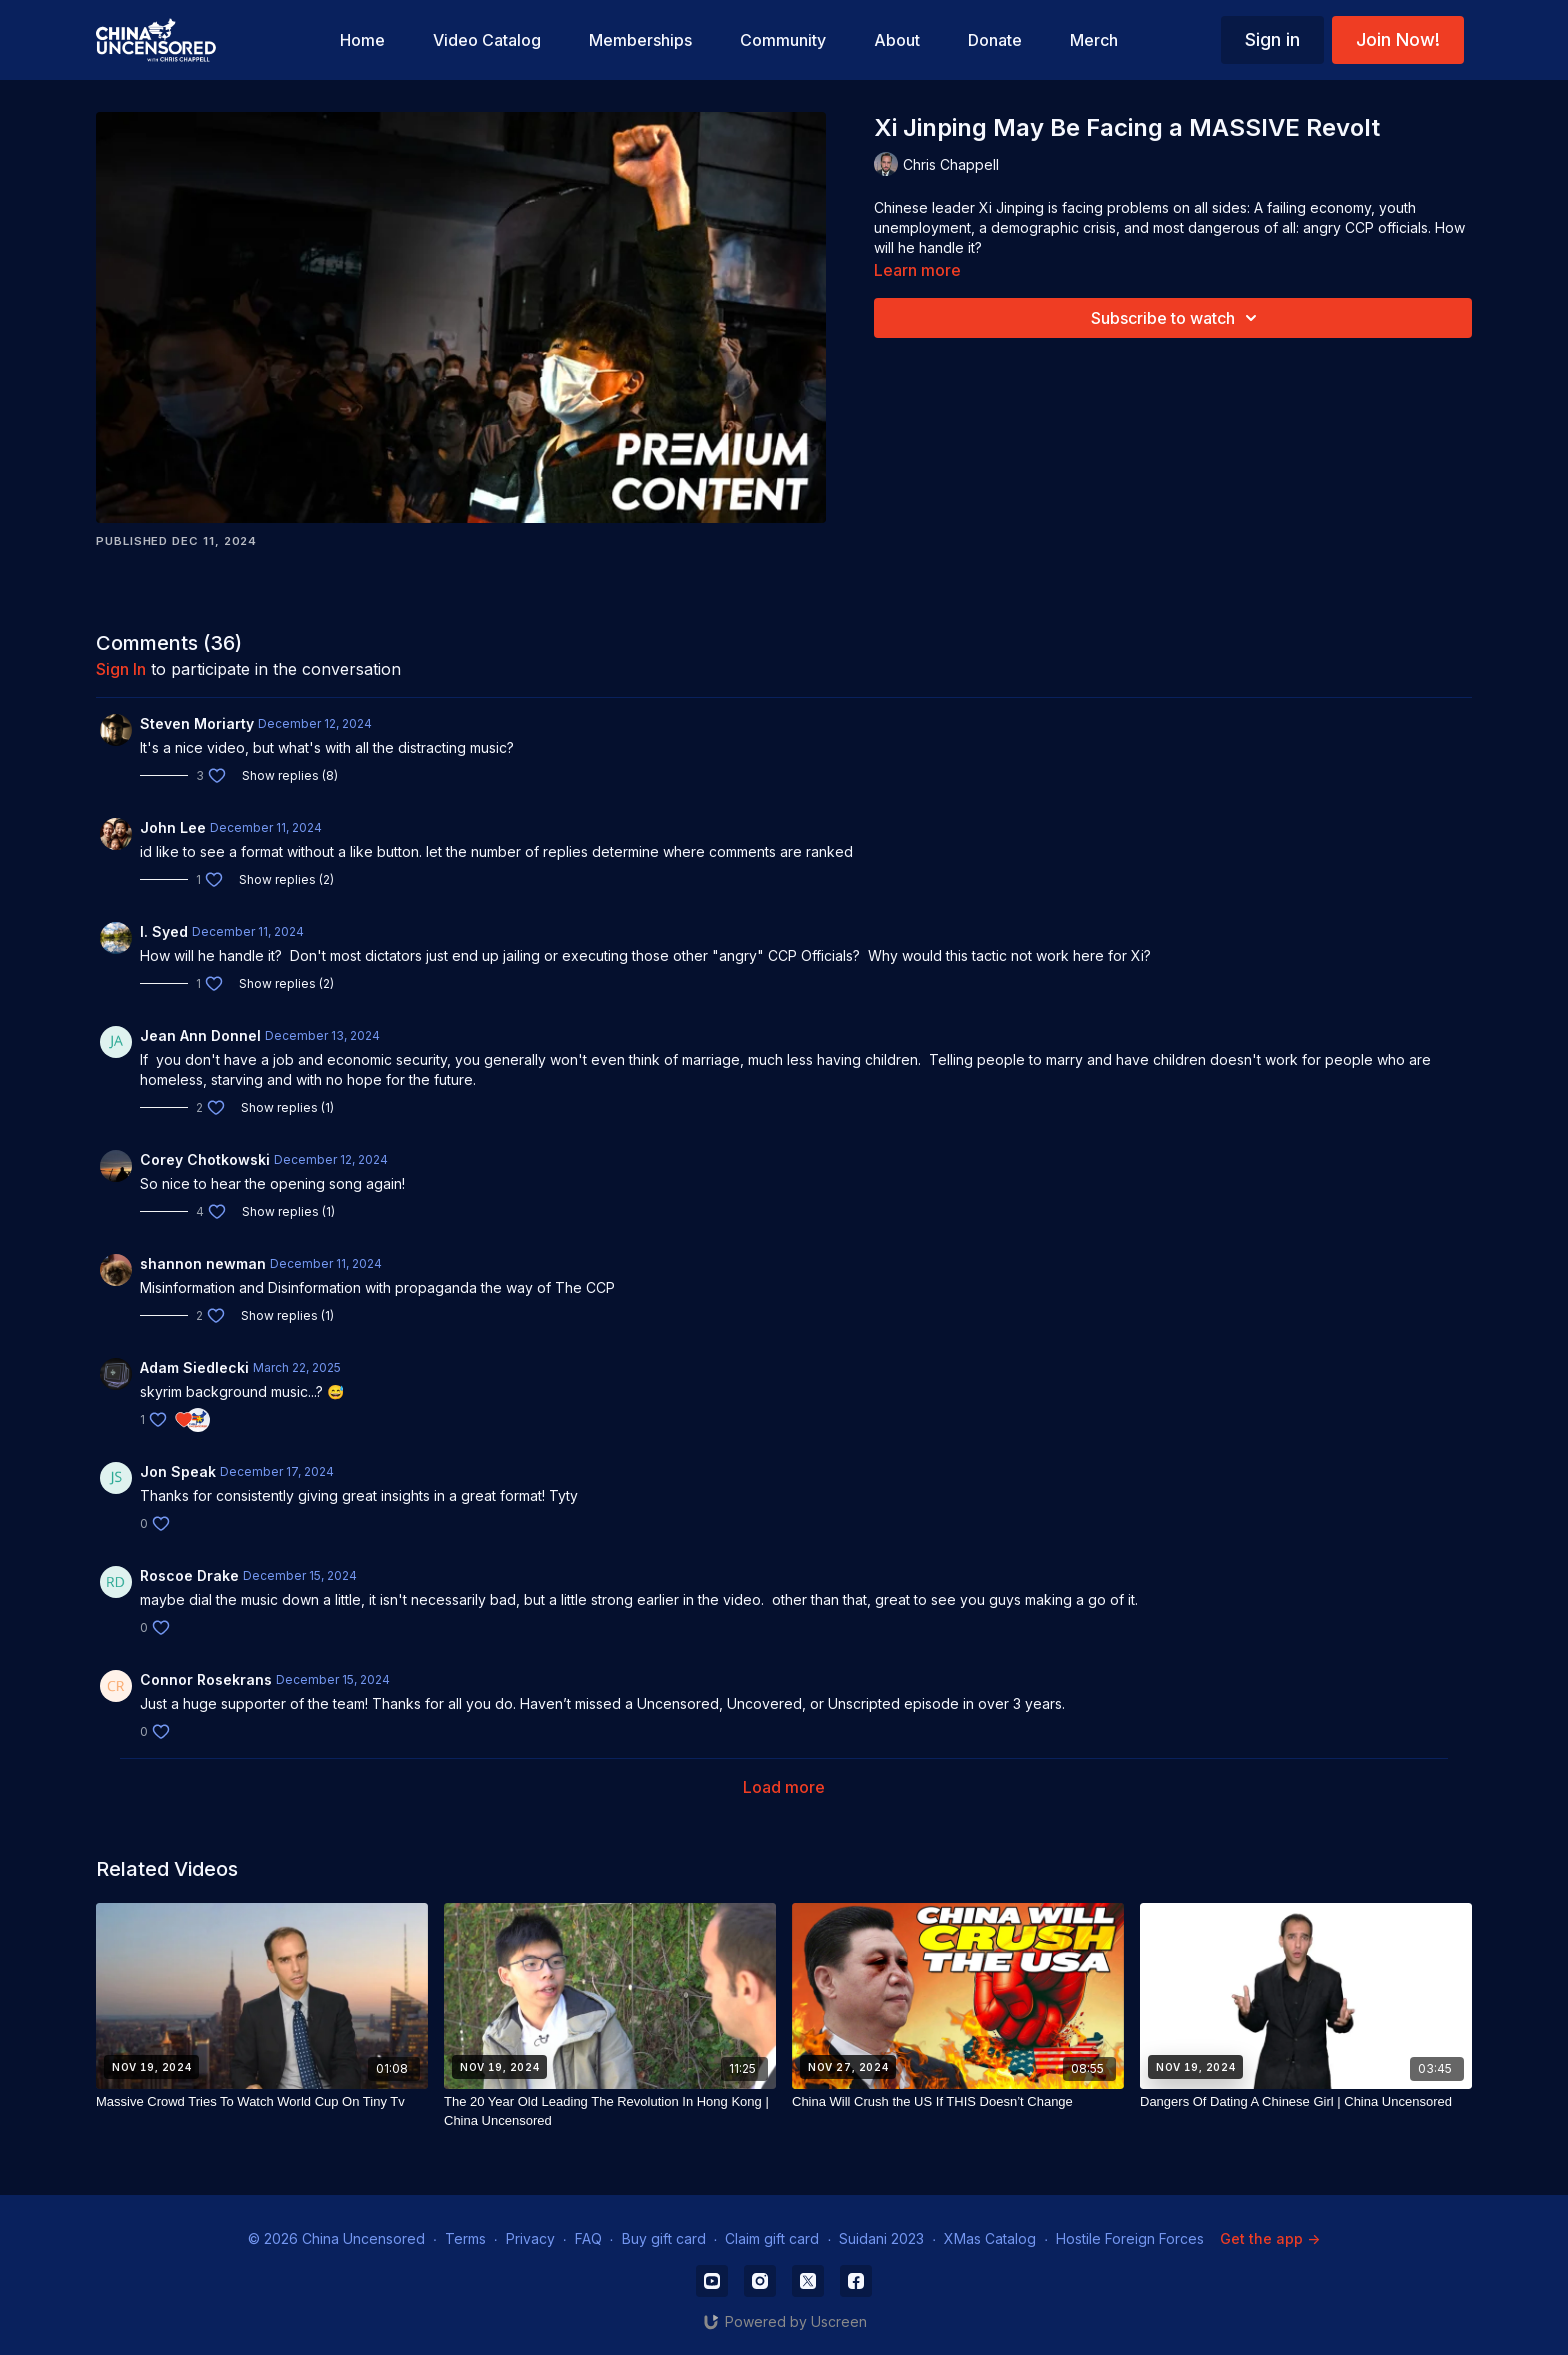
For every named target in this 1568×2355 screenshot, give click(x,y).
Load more (784, 1787)
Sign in (1272, 39)
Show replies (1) (287, 1107)
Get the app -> (1270, 2238)
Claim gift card (772, 2238)
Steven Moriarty (197, 723)
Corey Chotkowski (205, 1159)
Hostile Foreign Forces (1130, 2238)
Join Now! (1398, 39)
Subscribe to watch (1177, 318)
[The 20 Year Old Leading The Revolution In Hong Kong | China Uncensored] (610, 2111)
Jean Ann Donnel (200, 1035)
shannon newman (203, 1263)
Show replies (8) (290, 775)
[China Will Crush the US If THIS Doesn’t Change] (958, 2102)
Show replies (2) (286, 879)
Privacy (530, 2238)
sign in (121, 669)
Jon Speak (178, 1471)
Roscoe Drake (189, 1575)
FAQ (588, 2238)
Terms (465, 2238)
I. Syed (164, 931)
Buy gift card (664, 2238)
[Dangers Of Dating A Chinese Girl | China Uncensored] (1306, 2102)
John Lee (173, 827)
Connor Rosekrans (206, 1679)
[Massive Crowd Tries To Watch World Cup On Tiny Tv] (262, 2102)
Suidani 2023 (881, 2238)
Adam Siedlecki (194, 1367)
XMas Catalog (990, 2238)
